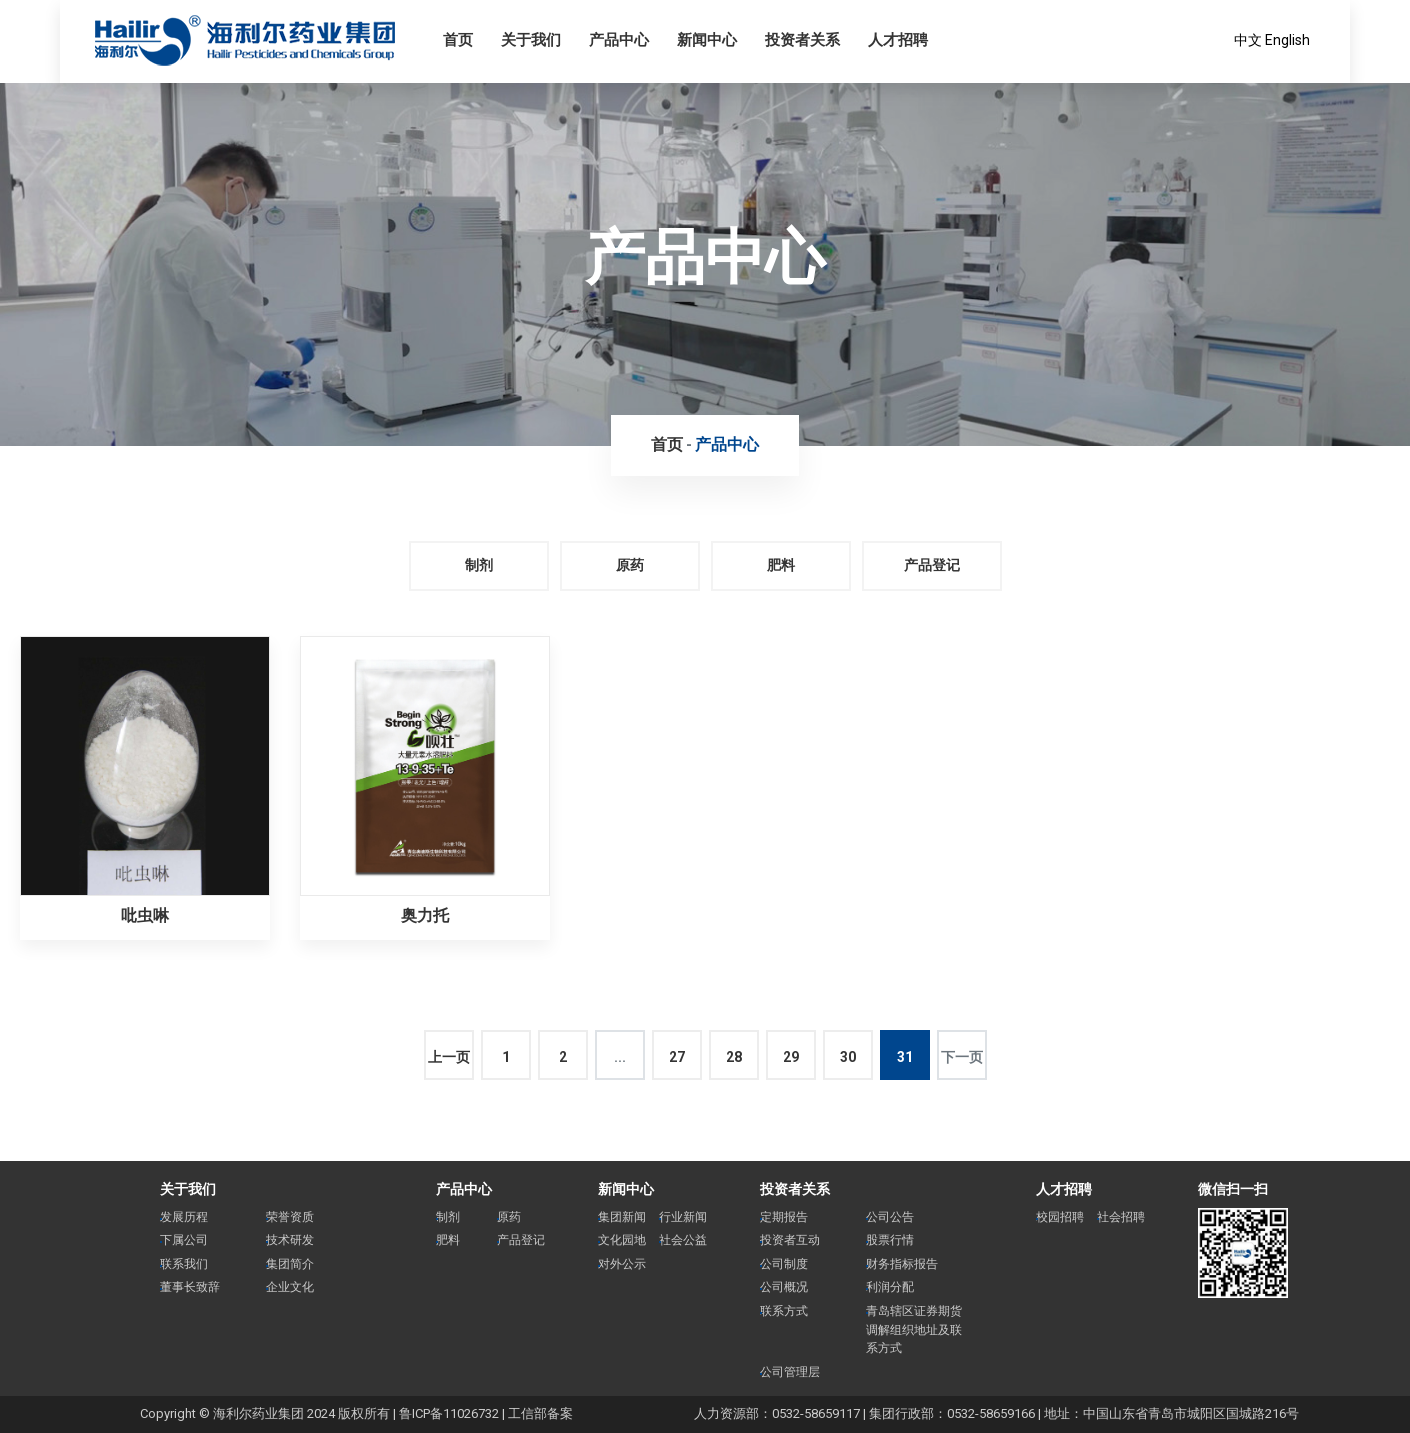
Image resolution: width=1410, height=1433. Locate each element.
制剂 (479, 565)
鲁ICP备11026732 (449, 1413)
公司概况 (784, 1287)
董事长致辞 (190, 1287)
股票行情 (890, 1240)
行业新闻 (683, 1217)
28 (734, 1057)
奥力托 (425, 915)
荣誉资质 (290, 1217)
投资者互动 (790, 1240)
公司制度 (784, 1264)
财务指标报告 (902, 1264)
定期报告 (784, 1217)
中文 (1248, 40)
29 (791, 1057)
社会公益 (683, 1240)
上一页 (449, 1057)
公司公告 (890, 1217)
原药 (630, 565)
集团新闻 (622, 1217)
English (1287, 40)
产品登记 (932, 565)
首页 (667, 444)
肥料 (781, 565)
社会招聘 (1121, 1217)
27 (677, 1057)
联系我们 (184, 1264)
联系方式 (784, 1311)
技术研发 (290, 1240)
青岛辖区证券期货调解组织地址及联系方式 (914, 1329)
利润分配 (890, 1287)
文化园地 (622, 1240)
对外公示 (622, 1264)
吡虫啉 (145, 915)
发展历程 (184, 1217)
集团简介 (290, 1264)
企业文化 (290, 1287)
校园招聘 (1060, 1217)
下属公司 (184, 1240)
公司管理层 (790, 1372)
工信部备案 (540, 1413)
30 (848, 1057)
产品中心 (727, 444)
